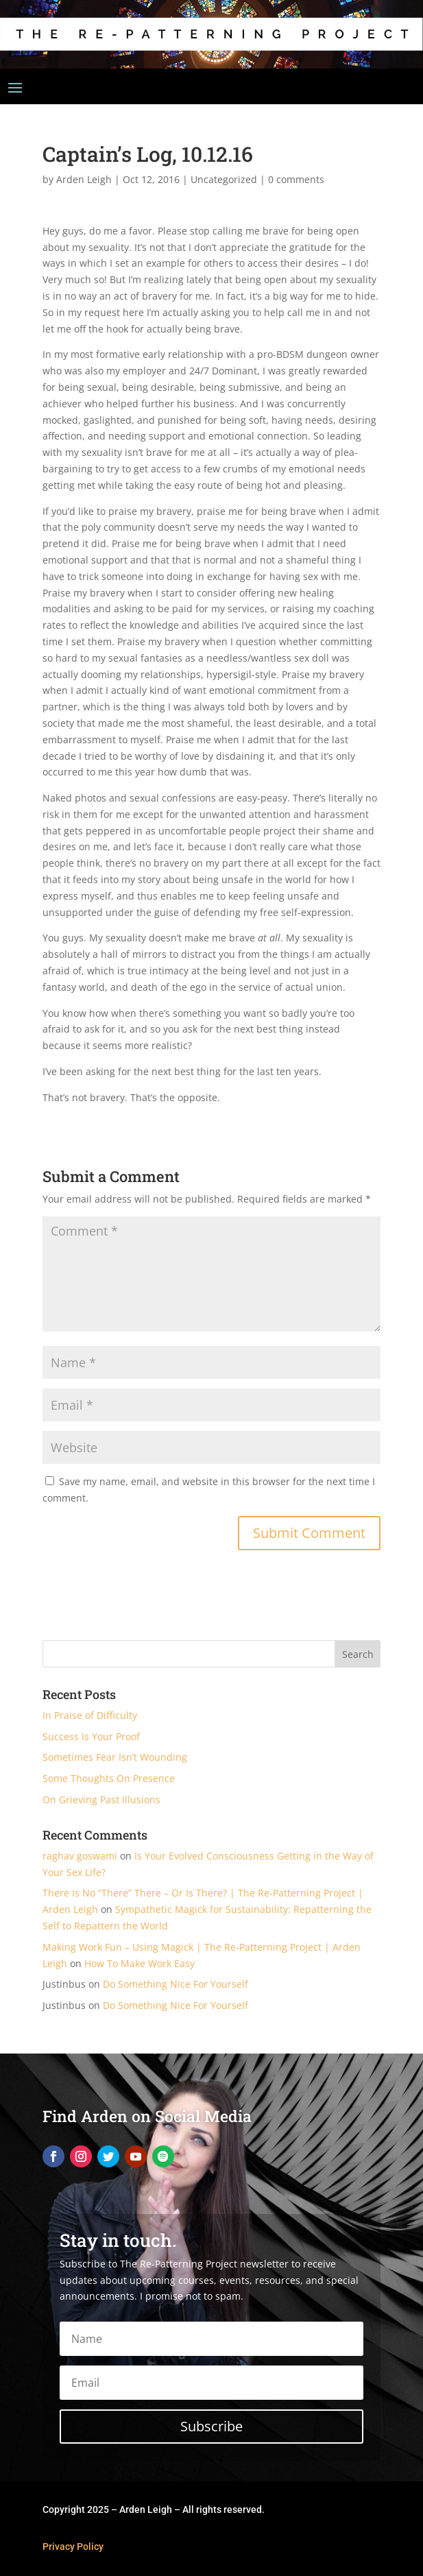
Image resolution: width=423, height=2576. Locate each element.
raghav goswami (80, 1855)
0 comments (296, 179)
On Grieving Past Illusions (101, 1799)
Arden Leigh (84, 179)
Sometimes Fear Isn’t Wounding (115, 1757)
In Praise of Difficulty (90, 1715)
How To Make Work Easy (139, 1963)
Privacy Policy (73, 2546)
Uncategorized (224, 179)
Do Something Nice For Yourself (175, 1983)
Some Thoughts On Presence (109, 1778)
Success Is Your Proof (91, 1736)
